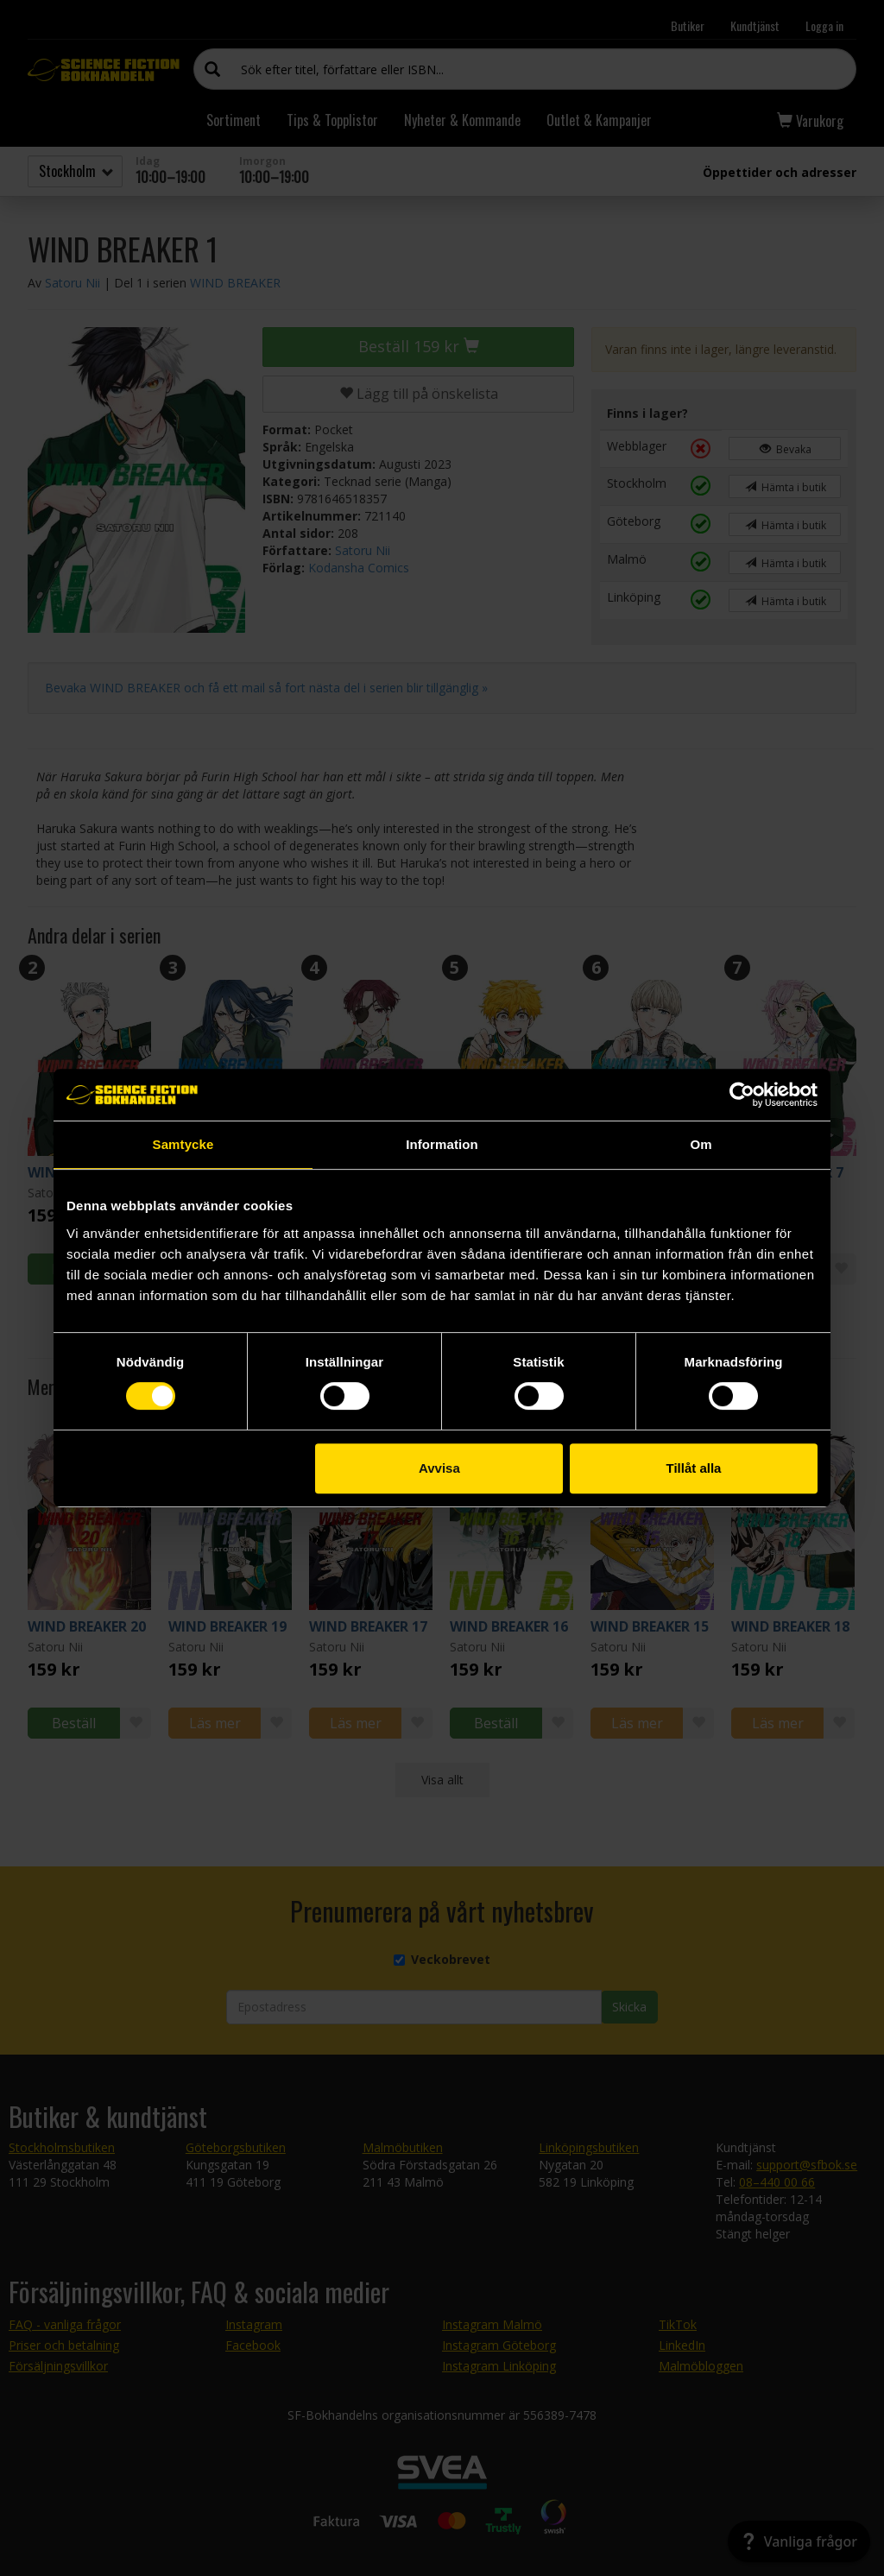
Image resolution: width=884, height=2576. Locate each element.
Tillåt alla (693, 1468)
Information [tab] (442, 1144)
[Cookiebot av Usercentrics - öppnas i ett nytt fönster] (742, 1095)
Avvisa (439, 1468)
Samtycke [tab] (183, 1144)
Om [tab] (700, 1144)
